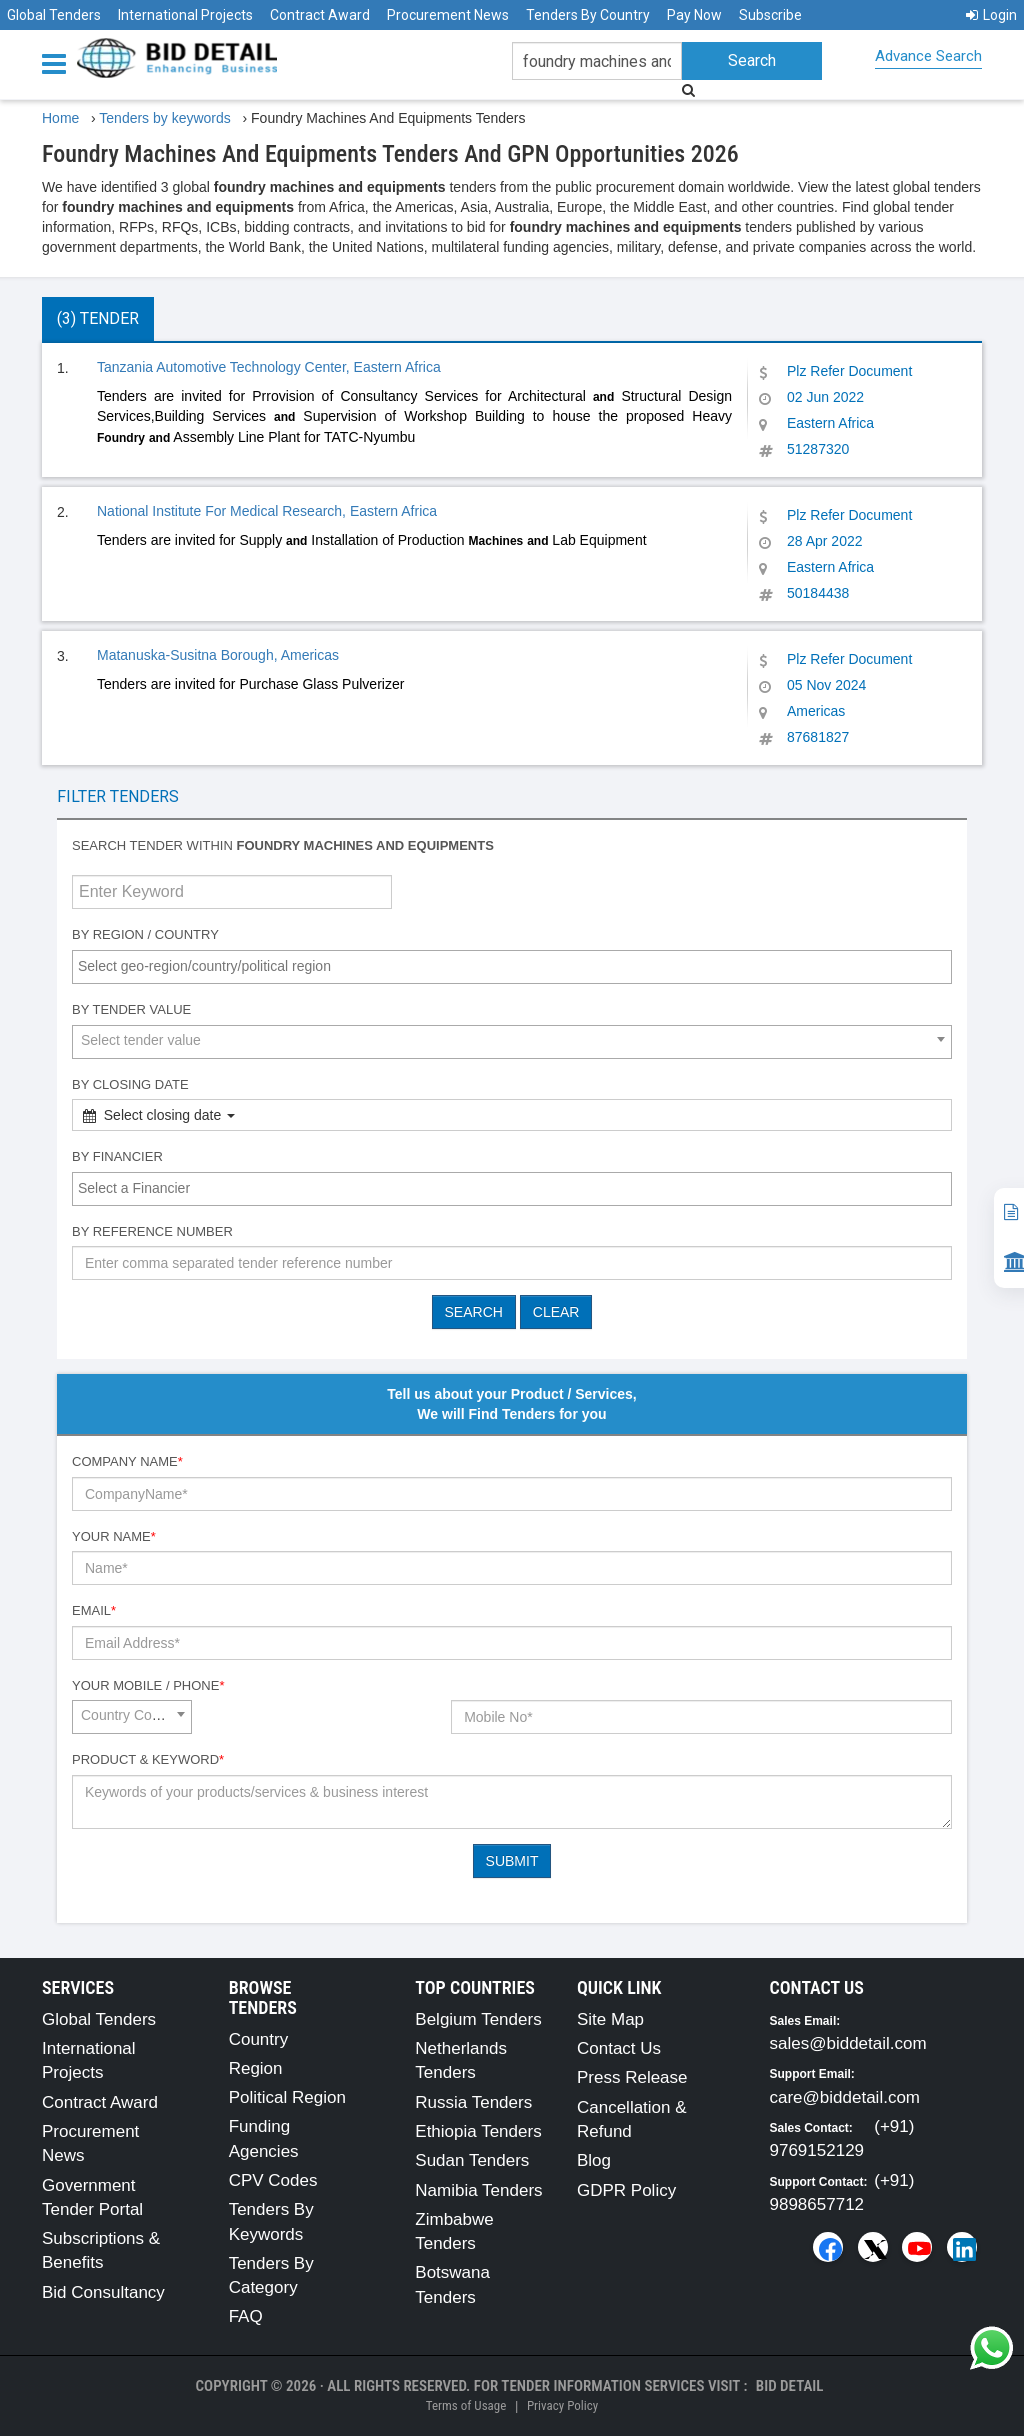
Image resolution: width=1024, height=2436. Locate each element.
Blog (594, 2160)
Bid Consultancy (103, 2292)
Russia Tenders (473, 2102)
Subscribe (770, 15)
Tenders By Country (588, 15)
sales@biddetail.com (848, 2043)
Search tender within (283, 845)
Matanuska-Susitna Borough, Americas (218, 655)
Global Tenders (54, 15)
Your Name (114, 1536)
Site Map (610, 2019)
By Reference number (152, 1231)
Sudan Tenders (472, 2160)
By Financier (117, 1156)
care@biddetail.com (845, 2097)
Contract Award (320, 15)
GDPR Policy (626, 2190)
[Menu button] (59, 62)
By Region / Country (145, 934)
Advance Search (928, 56)
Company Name (127, 1461)
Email (94, 1610)
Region (256, 2068)
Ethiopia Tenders (478, 2131)
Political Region (287, 2097)
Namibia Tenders (478, 2190)
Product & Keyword (148, 1759)
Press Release (632, 2077)
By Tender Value (131, 1009)
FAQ (246, 2316)
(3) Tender (98, 318)
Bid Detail (790, 2386)
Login (991, 15)
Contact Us (619, 2048)
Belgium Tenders (478, 2019)
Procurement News (448, 15)
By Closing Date (130, 1084)
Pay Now (694, 15)
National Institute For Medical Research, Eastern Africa (267, 511)
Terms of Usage (466, 2405)
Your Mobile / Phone (148, 1685)
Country (259, 2039)
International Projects (185, 15)
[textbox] (517, 966)
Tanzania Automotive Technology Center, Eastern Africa (269, 367)
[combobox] (512, 967)
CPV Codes (273, 2180)
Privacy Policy (562, 2405)
